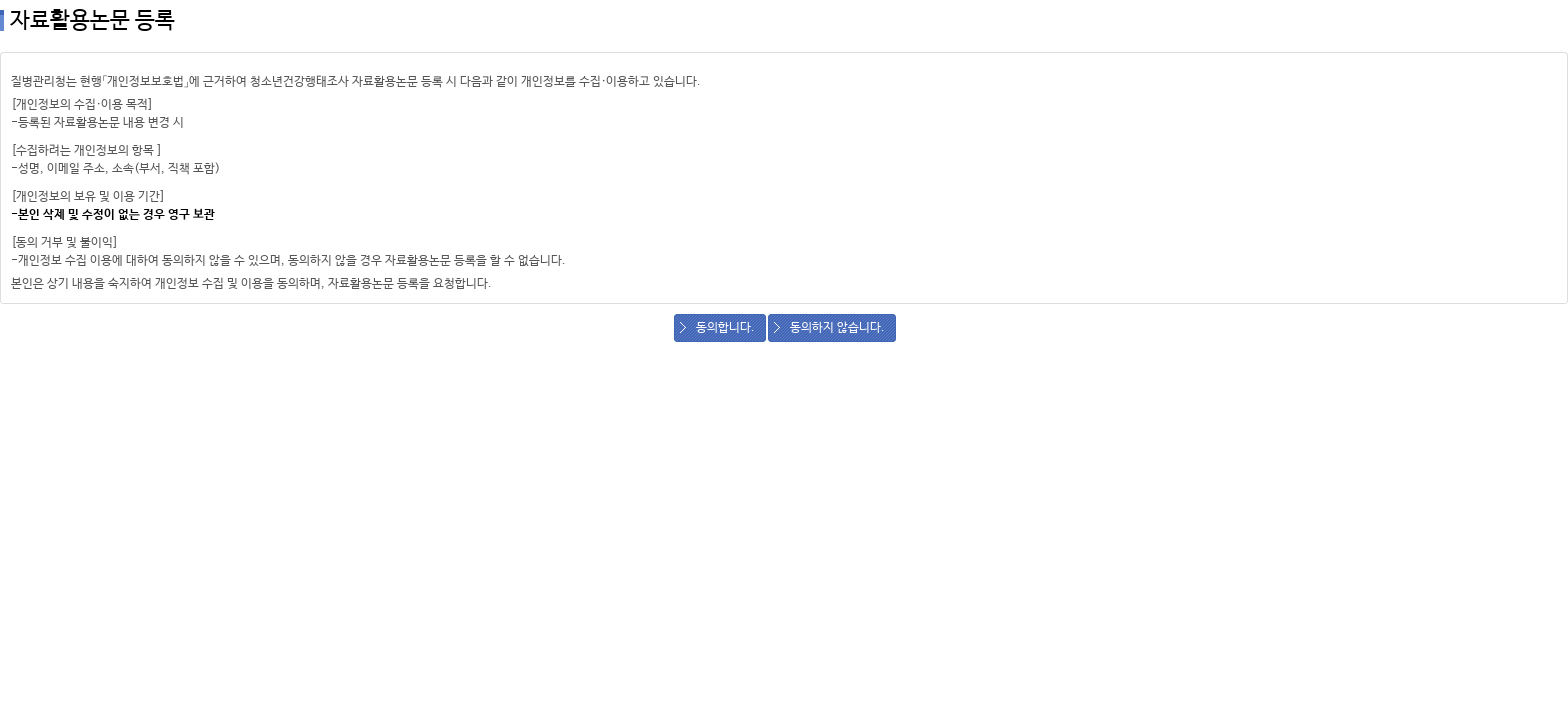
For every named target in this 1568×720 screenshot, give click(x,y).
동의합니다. (725, 328)
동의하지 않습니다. (837, 328)
